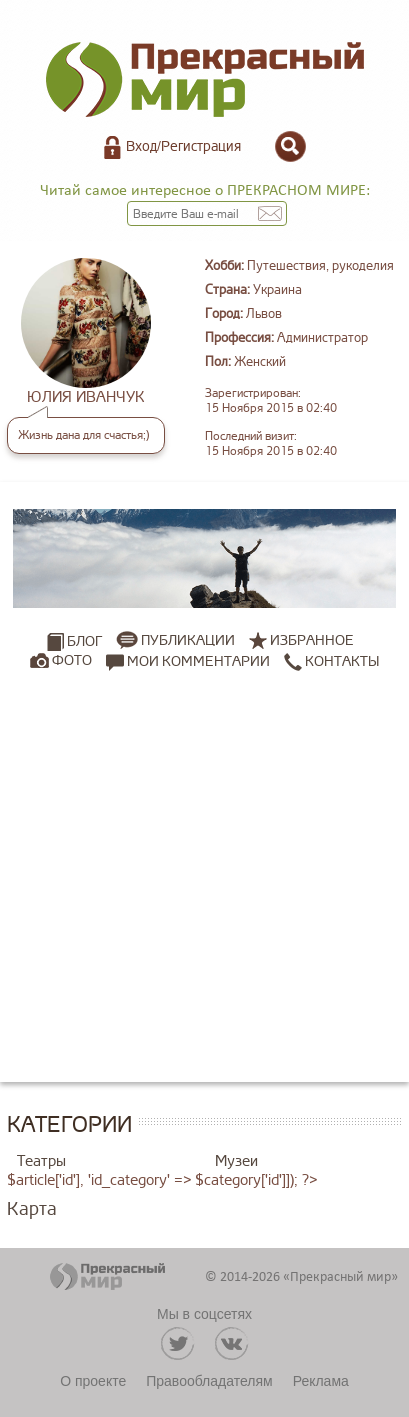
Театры (41, 1161)
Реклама (321, 1381)
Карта (32, 1209)
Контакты (331, 661)
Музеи (236, 1161)
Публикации (188, 640)
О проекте (93, 1381)
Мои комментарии (188, 661)
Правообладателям (209, 1381)
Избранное (312, 640)
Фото (72, 660)
